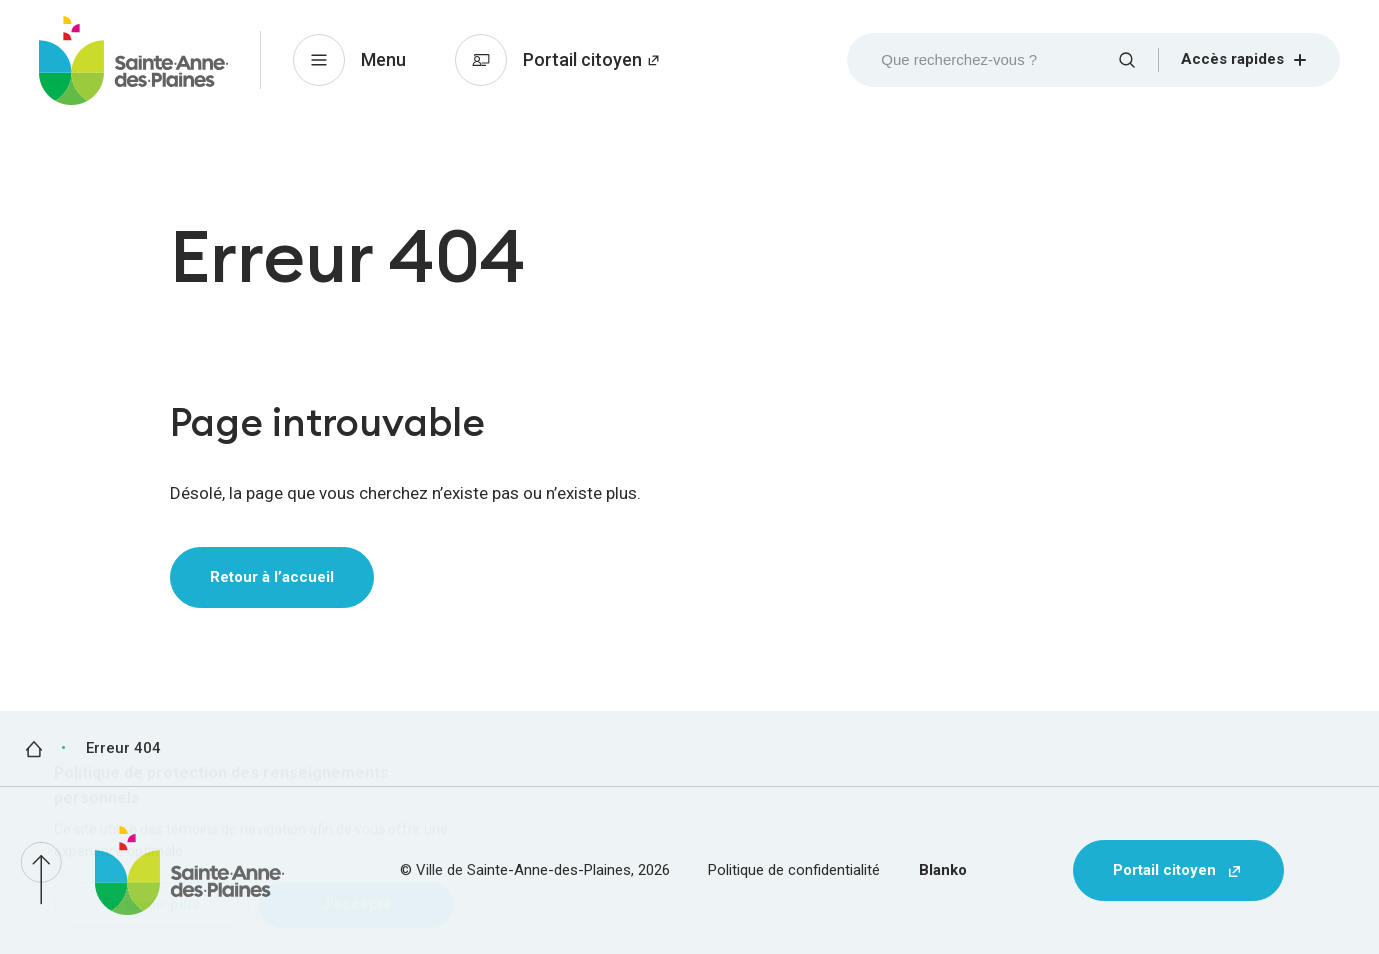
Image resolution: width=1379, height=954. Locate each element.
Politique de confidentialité (794, 870)
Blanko (943, 870)
